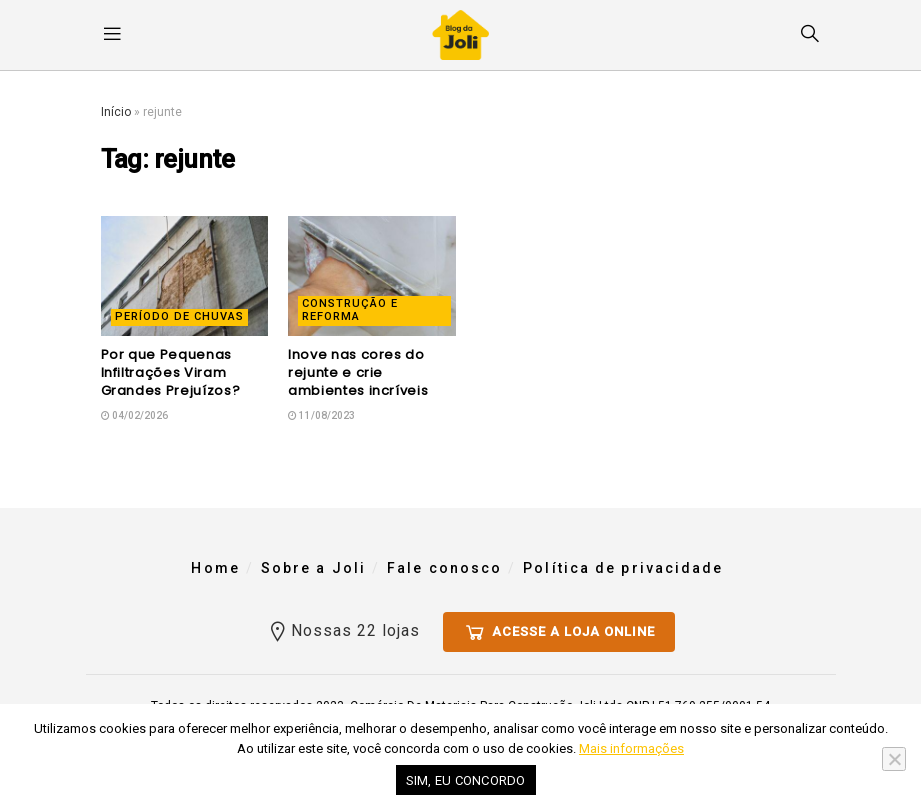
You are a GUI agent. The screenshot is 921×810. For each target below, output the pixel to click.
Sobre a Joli (313, 568)
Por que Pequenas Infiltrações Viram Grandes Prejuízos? (171, 372)
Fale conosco (444, 568)
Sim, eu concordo (466, 780)
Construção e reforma (350, 310)
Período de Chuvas (179, 316)
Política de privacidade (623, 568)
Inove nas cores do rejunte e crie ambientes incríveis (358, 372)
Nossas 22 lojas (343, 628)
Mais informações (631, 748)
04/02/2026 (134, 415)
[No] (894, 759)
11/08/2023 (321, 415)
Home (215, 568)
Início (116, 112)
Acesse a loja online (559, 629)
